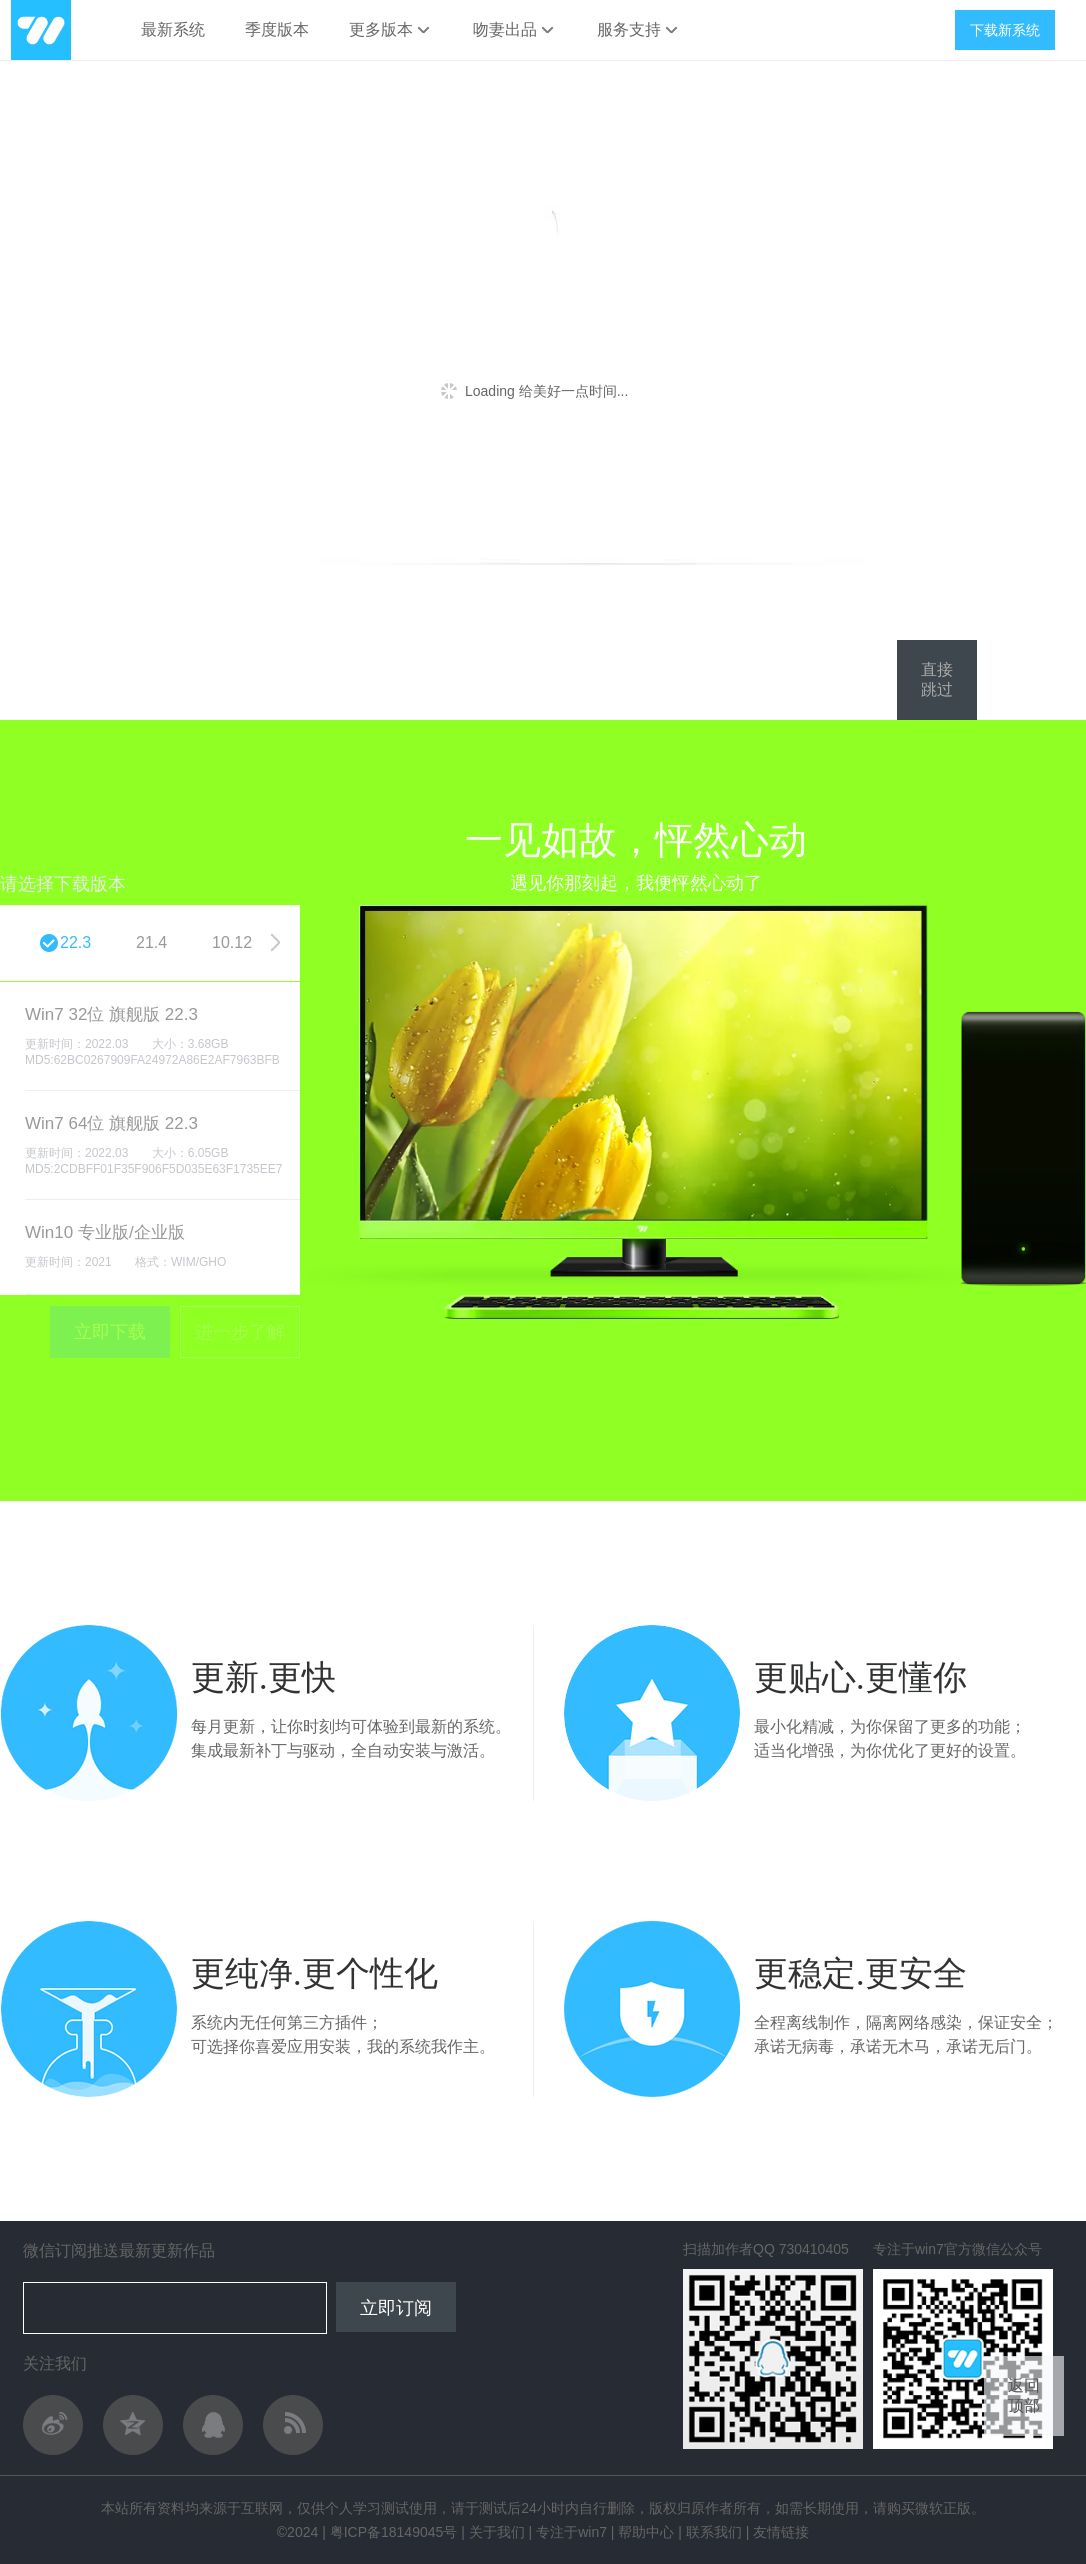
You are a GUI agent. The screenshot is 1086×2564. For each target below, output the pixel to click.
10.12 (232, 942)
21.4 (151, 942)
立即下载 (110, 1332)
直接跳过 (937, 679)
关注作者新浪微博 (53, 2425)
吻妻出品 (515, 30)
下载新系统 (1005, 30)
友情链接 (781, 2532)
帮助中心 (646, 2532)
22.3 (75, 942)
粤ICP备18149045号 (394, 2532)
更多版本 (391, 30)
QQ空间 (133, 2425)
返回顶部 (1024, 2395)
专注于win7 (571, 2532)
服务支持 (639, 30)
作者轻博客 (293, 2425)
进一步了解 (240, 1332)
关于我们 (497, 2532)
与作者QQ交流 (213, 2425)
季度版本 (277, 29)
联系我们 (714, 2532)
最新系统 (173, 29)
